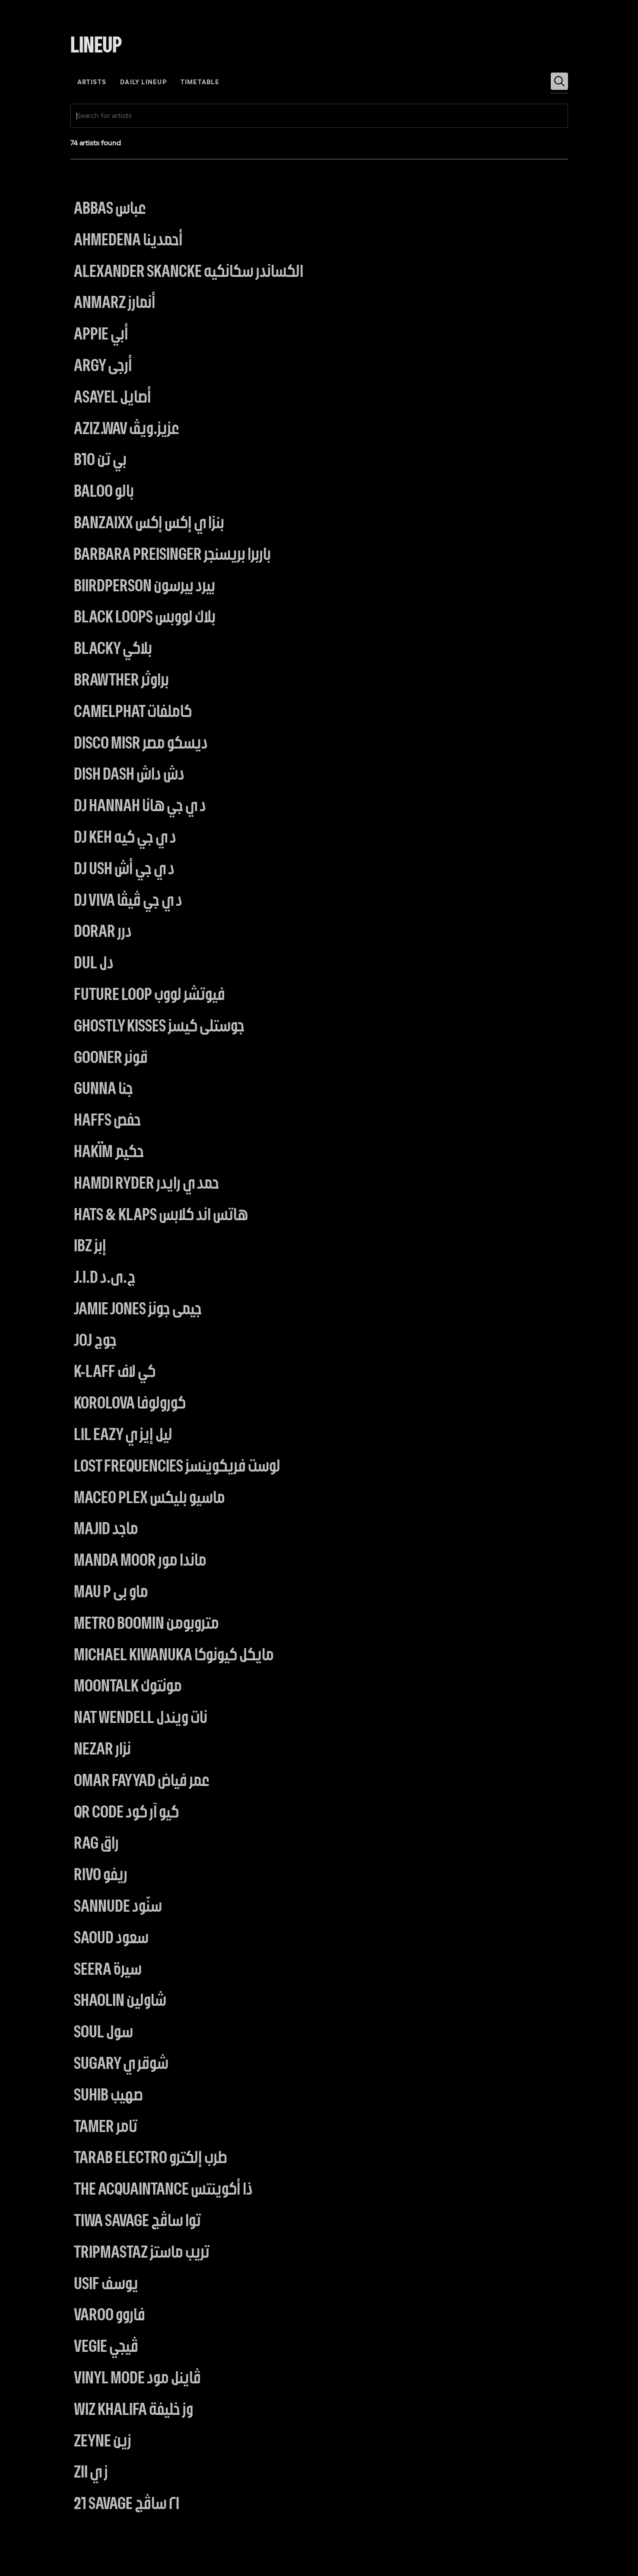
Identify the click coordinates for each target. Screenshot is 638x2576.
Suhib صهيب (108, 2095)
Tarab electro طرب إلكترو (150, 2158)
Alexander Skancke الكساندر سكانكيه (188, 272)
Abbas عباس (110, 209)
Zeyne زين (102, 2441)
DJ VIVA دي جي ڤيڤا (128, 901)
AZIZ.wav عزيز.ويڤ (126, 429)
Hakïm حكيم (109, 1152)
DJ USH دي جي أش (124, 869)
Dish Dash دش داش (129, 775)
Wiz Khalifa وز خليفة (133, 2410)
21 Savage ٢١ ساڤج (126, 2504)
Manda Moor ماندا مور (140, 1561)
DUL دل (94, 963)
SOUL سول (103, 2032)
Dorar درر (103, 932)
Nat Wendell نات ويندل (140, 1718)
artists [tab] (92, 83)
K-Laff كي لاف (115, 1372)
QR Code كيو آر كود (126, 1813)
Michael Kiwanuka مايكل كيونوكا (174, 1655)
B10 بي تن (100, 460)
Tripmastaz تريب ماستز (141, 2253)
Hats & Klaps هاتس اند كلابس (161, 1215)
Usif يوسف (106, 2284)
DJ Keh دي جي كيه (125, 838)
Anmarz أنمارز (115, 303)
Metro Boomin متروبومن (146, 1624)
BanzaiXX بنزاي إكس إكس (149, 523)
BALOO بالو (104, 492)
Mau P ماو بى (111, 1592)
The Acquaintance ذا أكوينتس (163, 2190)
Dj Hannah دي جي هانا (140, 806)
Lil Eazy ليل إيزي (123, 1435)
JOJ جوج (95, 1341)
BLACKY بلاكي (113, 649)
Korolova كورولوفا (130, 1404)
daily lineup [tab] (143, 83)
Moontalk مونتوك (128, 1686)
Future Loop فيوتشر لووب (149, 995)
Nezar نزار (102, 1749)
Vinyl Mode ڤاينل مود (137, 2378)
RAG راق (96, 1844)
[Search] (559, 81)
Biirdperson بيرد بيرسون (144, 586)
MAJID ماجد (106, 1529)
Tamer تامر (105, 2127)
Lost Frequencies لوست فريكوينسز (177, 1467)
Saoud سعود (111, 1938)
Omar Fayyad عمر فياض (141, 1781)
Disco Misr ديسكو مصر (141, 744)
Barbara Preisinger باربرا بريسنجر (172, 555)
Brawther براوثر (121, 680)
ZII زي (91, 2473)
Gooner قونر (111, 1058)
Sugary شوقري (121, 2064)
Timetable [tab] (200, 83)
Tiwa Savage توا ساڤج (137, 2221)
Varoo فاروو (109, 2315)
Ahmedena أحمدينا (128, 240)
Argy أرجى (103, 366)
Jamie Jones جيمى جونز (138, 1309)
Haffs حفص (107, 1121)
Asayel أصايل (112, 398)
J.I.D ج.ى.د (105, 1278)
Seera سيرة (108, 1970)
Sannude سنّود (118, 1907)
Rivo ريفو (100, 1875)
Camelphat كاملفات (133, 712)
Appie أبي (101, 335)
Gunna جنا (103, 1089)
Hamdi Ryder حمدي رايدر (146, 1184)
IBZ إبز (90, 1246)
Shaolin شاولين (120, 2001)
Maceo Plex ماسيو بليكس (149, 1498)
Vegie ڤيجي (106, 2347)
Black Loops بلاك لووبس (145, 617)
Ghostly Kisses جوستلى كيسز (159, 1026)
